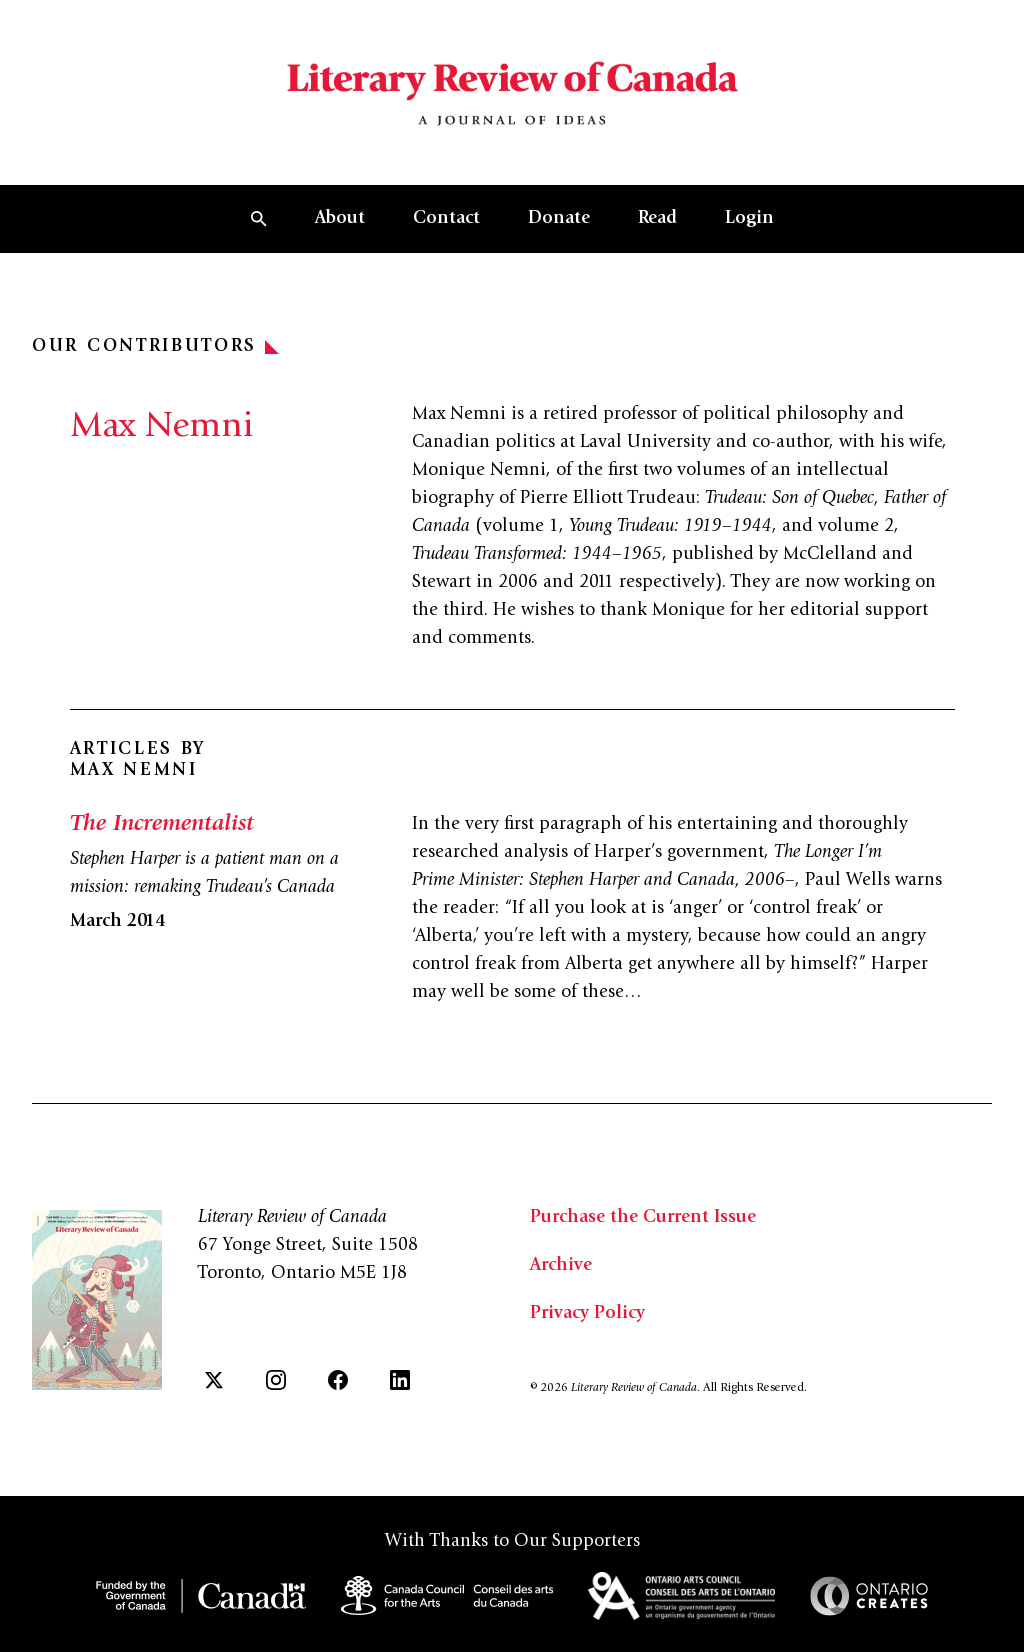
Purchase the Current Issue (643, 1218)
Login (749, 219)
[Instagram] (276, 1380)
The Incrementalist (162, 825)
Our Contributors (155, 347)
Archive (561, 1266)
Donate (559, 219)
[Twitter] (214, 1380)
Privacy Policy (587, 1314)
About (340, 219)
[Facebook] (338, 1380)
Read (657, 219)
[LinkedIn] (400, 1380)
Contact (446, 219)
